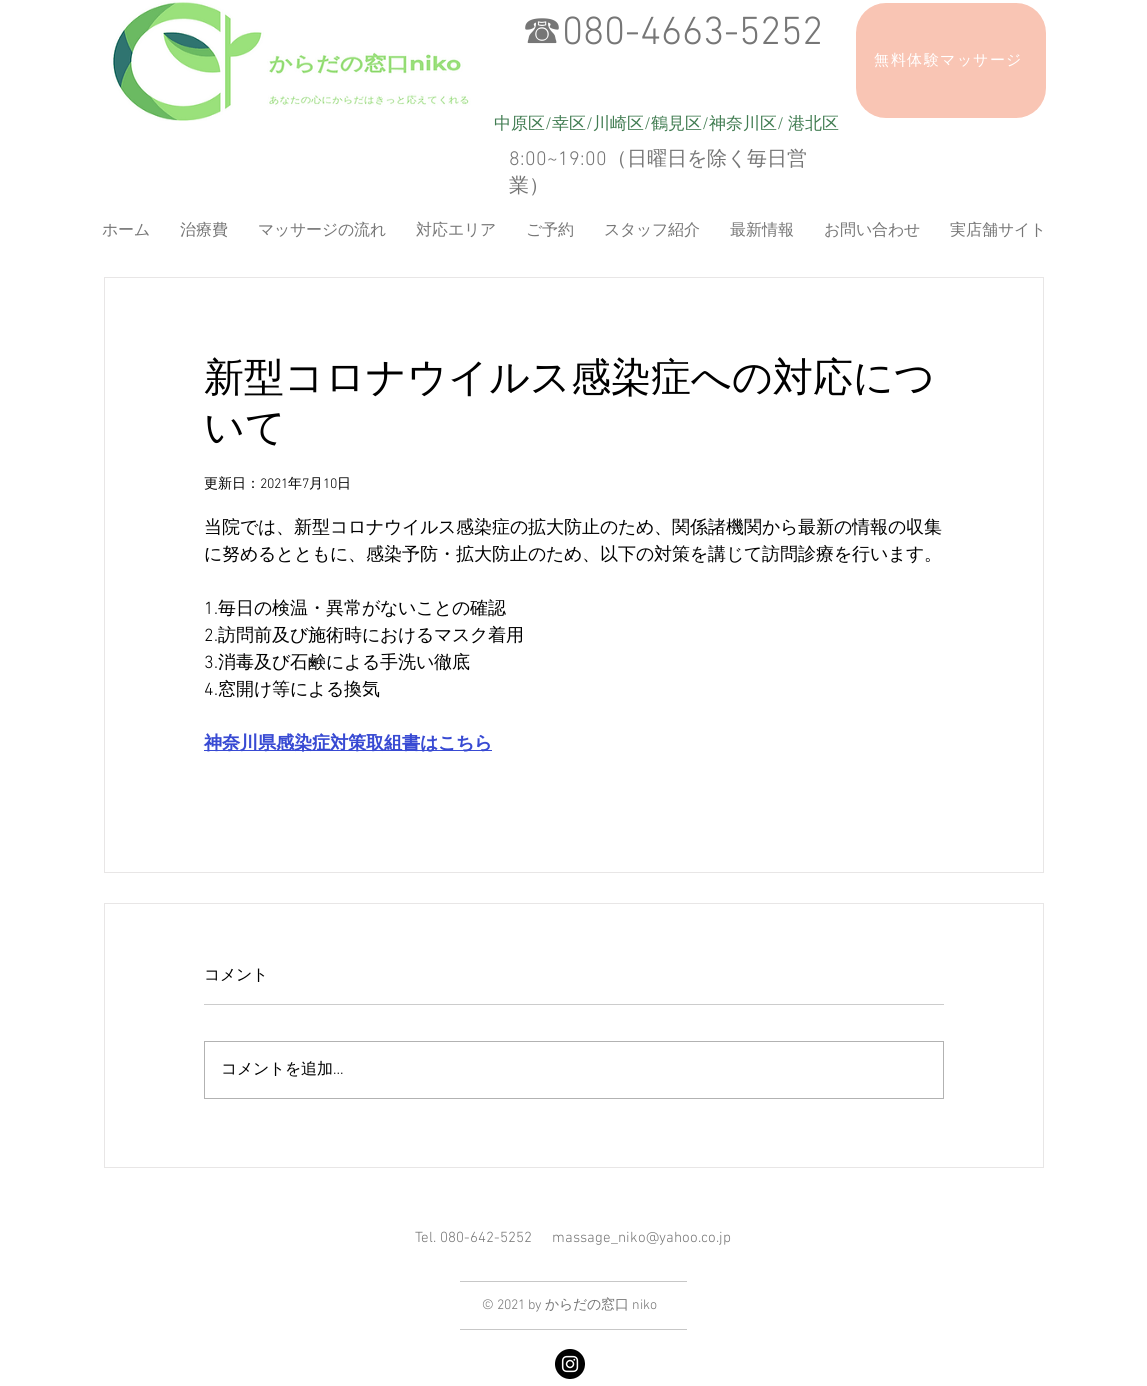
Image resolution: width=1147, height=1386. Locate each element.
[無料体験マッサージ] (951, 60)
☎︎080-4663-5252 (672, 34)
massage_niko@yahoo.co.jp (641, 1238)
